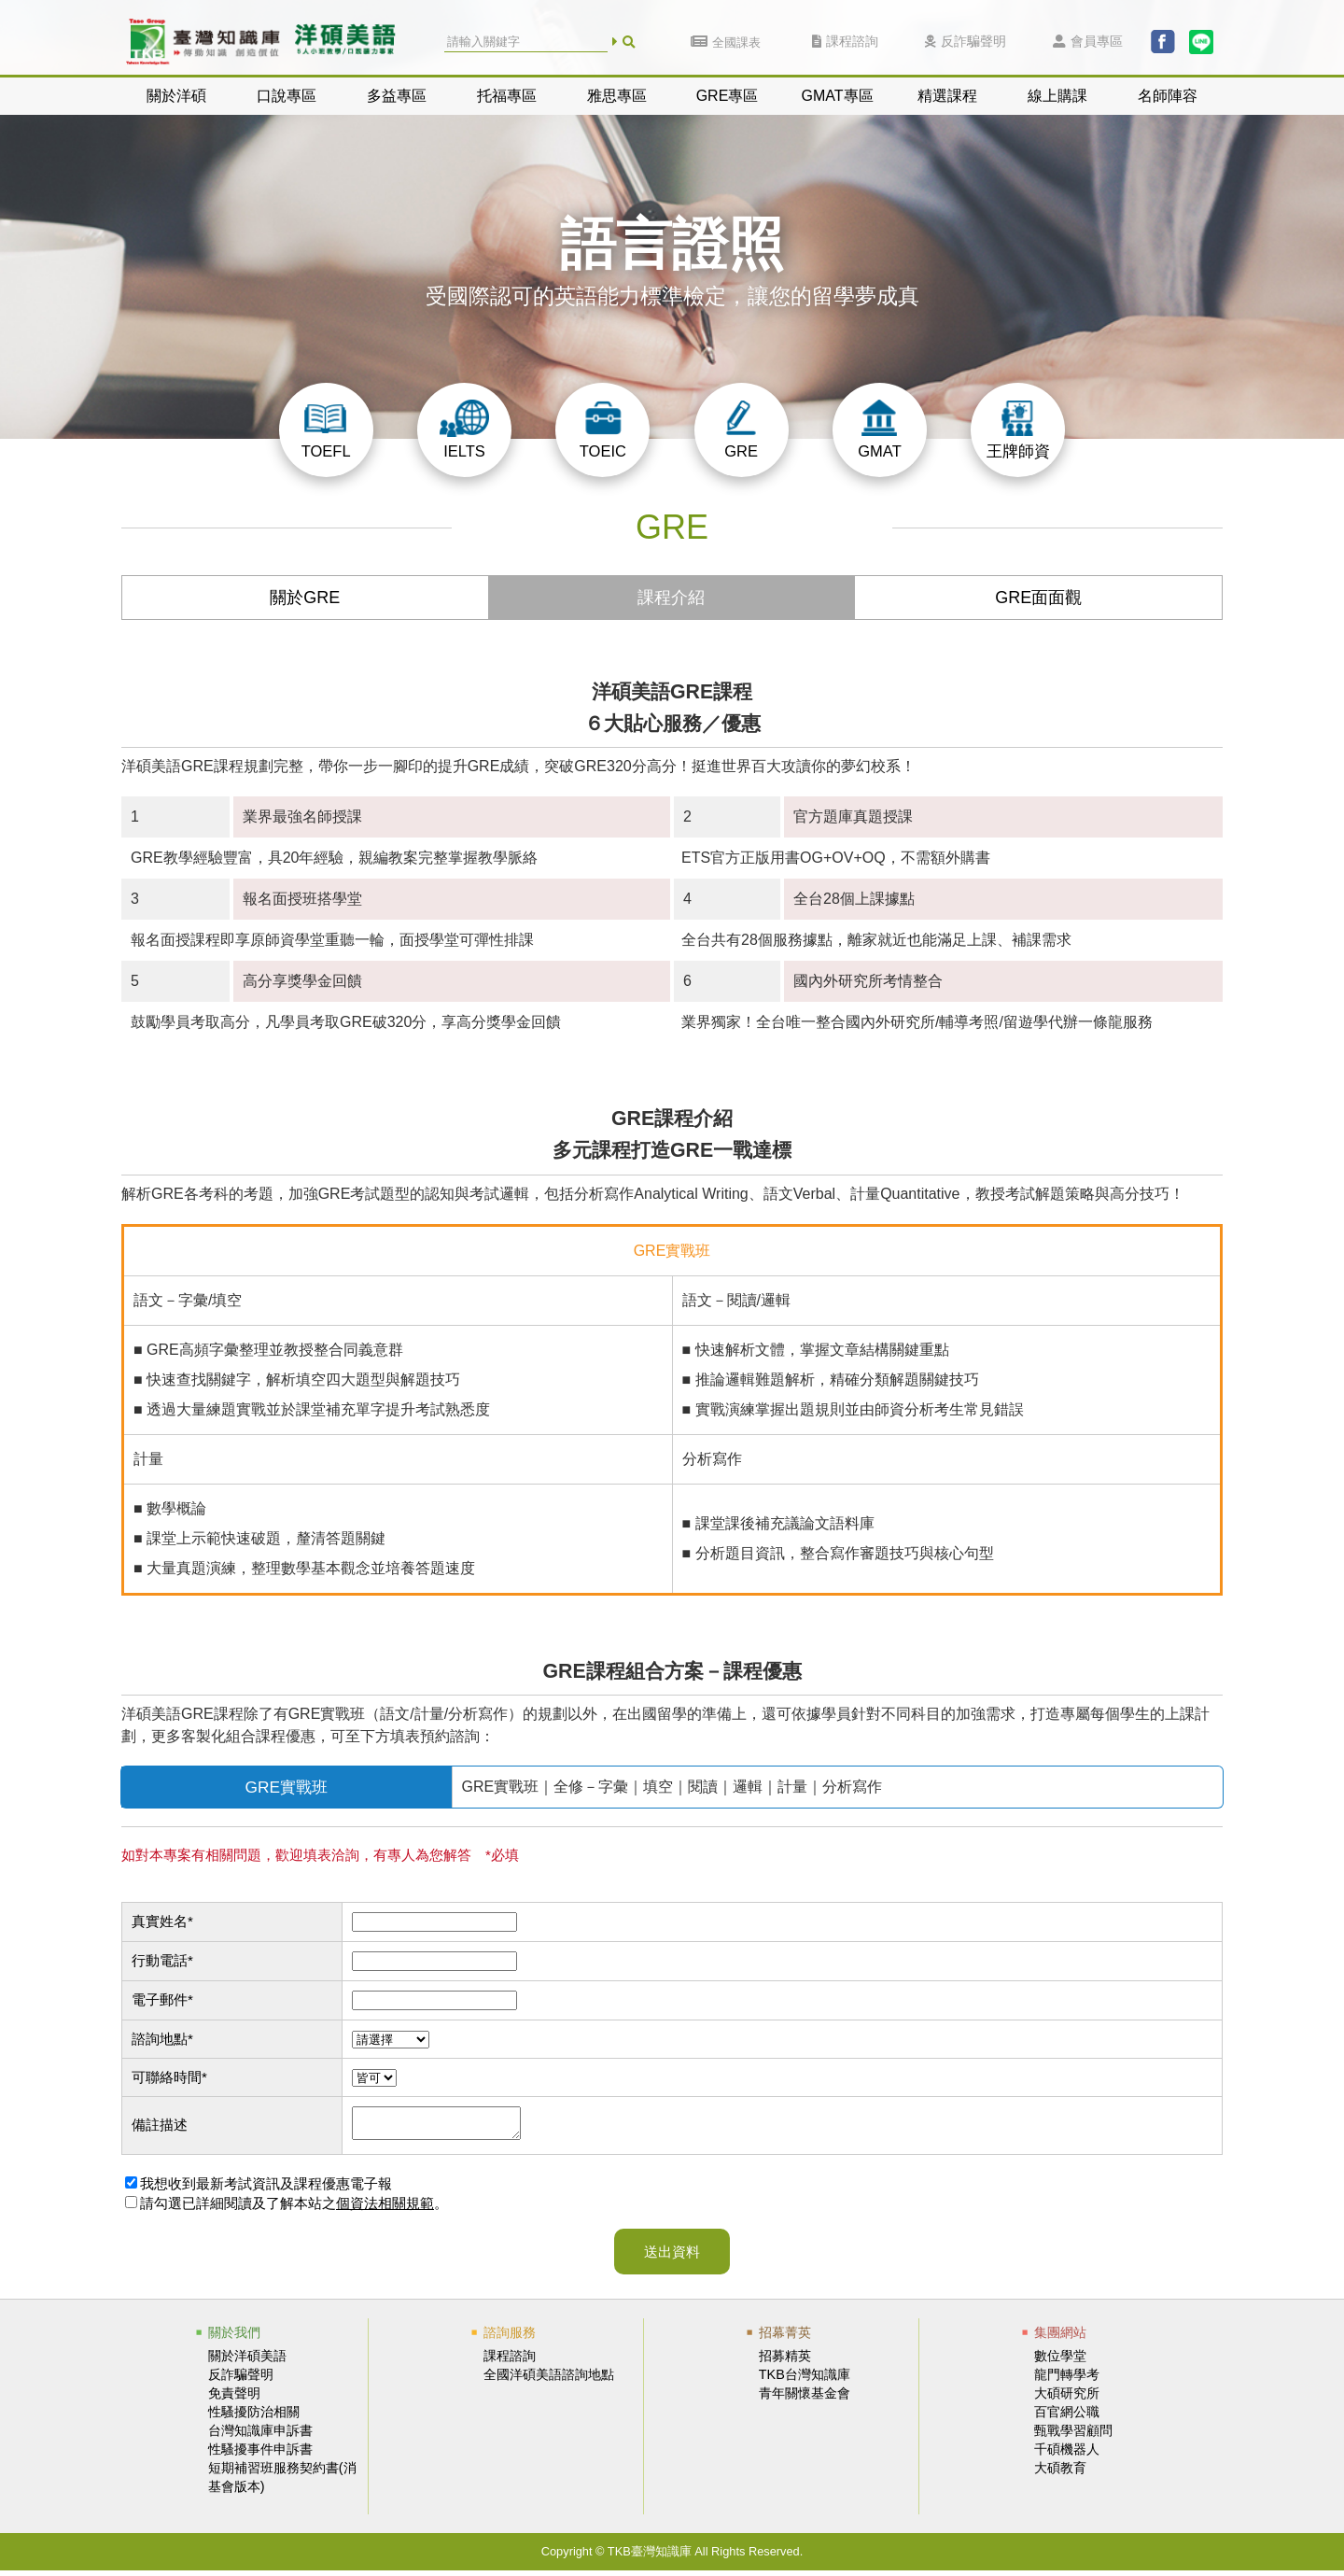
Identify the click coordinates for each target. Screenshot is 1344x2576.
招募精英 (785, 2361)
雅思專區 (617, 96)
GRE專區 (727, 96)
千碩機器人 (1066, 2454)
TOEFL (326, 429)
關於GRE (305, 597)
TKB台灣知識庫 (804, 2379)
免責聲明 (234, 2398)
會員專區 (1088, 42)
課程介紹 (671, 597)
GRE (741, 429)
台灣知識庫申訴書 (260, 2435)
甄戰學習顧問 (1073, 2435)
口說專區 (286, 96)
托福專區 (507, 96)
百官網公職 (1066, 2417)
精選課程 (947, 96)
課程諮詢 (845, 42)
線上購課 (1057, 96)
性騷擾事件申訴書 (260, 2454)
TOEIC (603, 429)
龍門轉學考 (1066, 2379)
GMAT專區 (837, 96)
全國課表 (726, 42)
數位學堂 (1060, 2361)
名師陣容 (1167, 96)
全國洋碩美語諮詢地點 (548, 2379)
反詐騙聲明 (965, 42)
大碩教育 (1060, 2473)
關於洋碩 (176, 96)
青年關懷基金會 (804, 2398)
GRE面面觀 (1038, 597)
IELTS (465, 429)
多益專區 (397, 96)
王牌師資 (1018, 429)
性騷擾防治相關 (254, 2417)
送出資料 (672, 2257)
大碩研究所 (1066, 2398)
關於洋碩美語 (247, 2361)
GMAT (880, 429)
